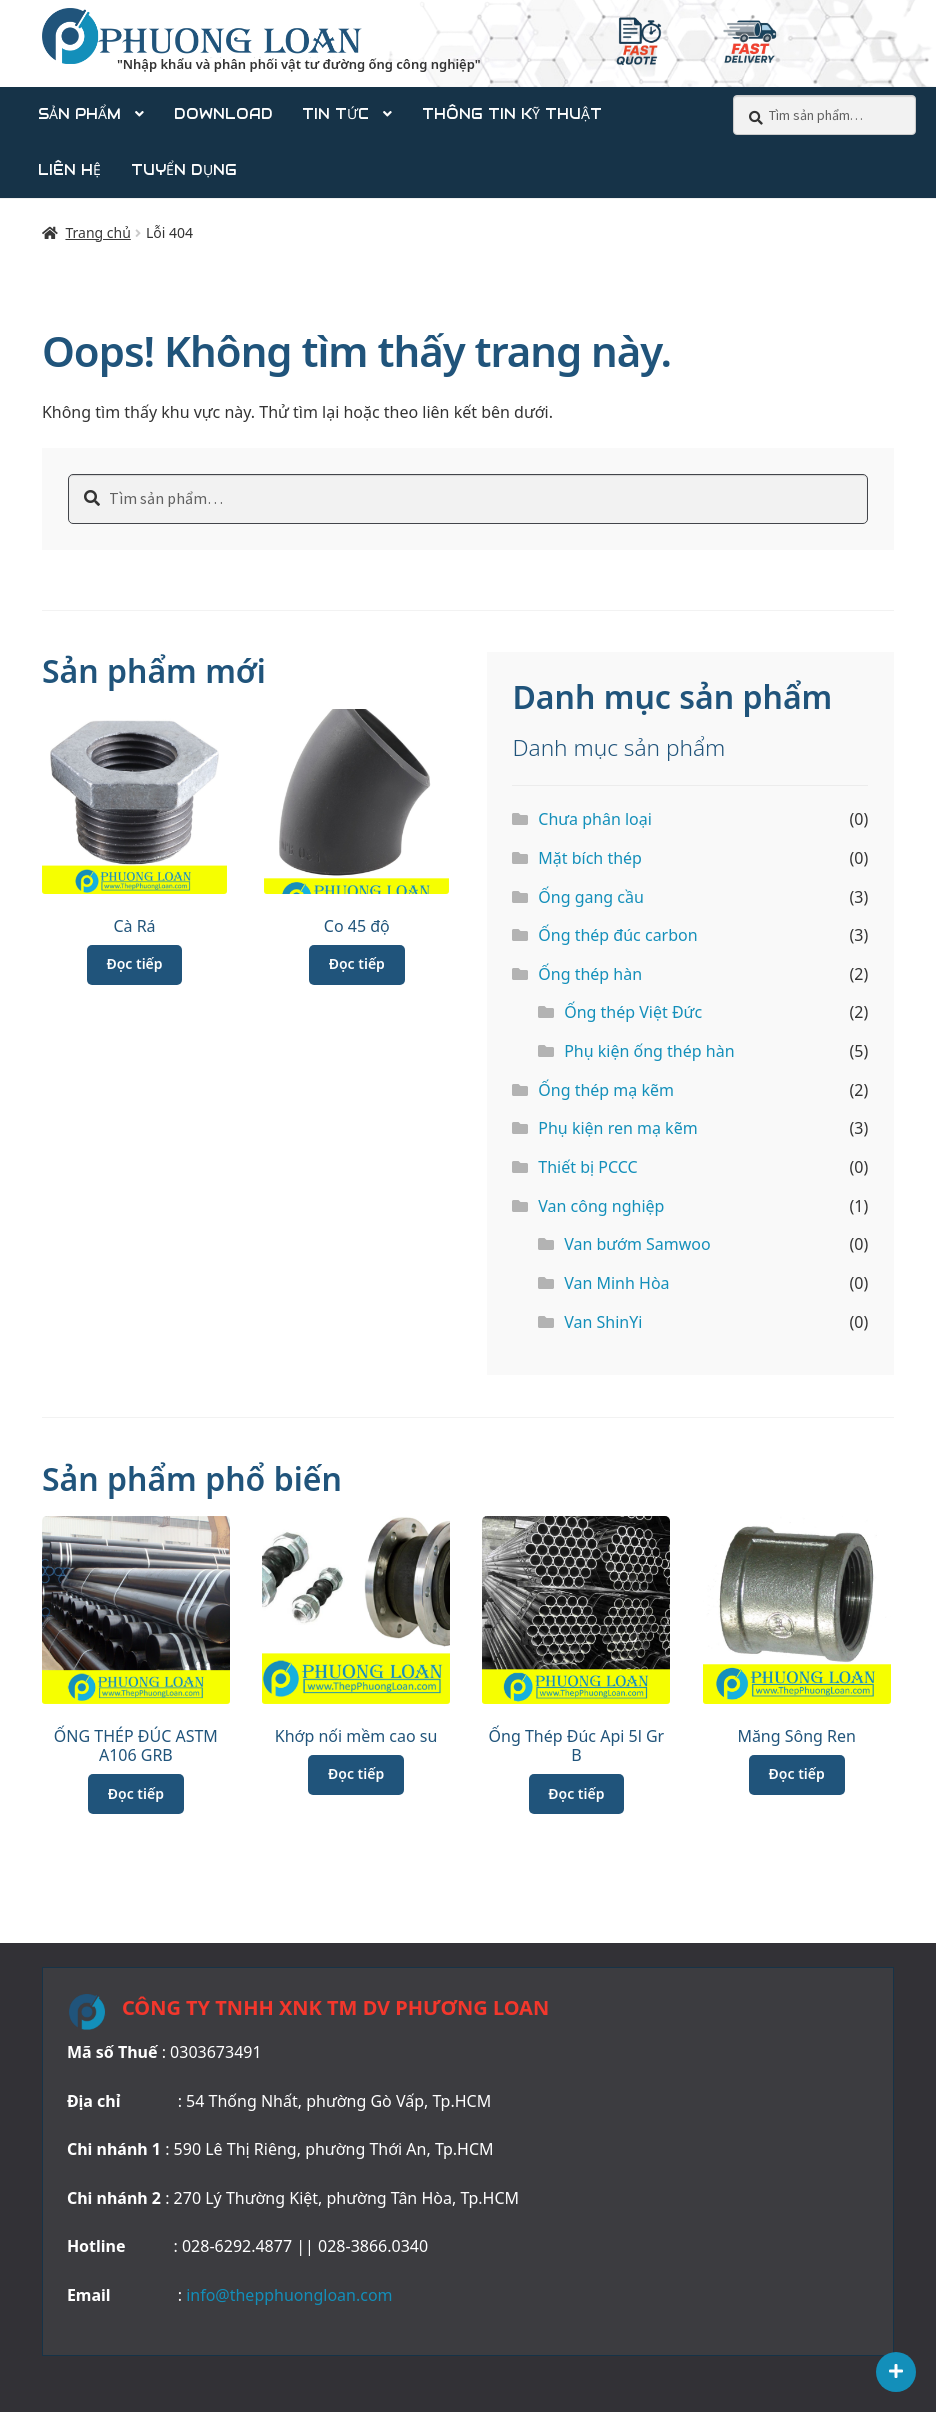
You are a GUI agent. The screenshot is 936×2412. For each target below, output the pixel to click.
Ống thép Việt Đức (633, 1012)
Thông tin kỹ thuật (512, 114)
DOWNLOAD (223, 114)
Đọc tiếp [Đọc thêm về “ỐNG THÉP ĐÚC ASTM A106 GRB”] (136, 1793)
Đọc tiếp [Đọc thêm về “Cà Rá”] (134, 963)
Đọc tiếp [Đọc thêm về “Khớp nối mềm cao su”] (356, 1773)
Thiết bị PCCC (587, 1167)
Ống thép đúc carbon (617, 935)
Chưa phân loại (595, 819)
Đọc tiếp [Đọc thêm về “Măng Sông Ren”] (797, 1773)
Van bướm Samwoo (637, 1244)
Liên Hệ (69, 170)
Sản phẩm (79, 114)
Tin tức (335, 114)
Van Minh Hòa (616, 1283)
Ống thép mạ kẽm (606, 1090)
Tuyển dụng (184, 170)
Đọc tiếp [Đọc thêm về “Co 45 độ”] (357, 963)
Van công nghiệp (601, 1206)
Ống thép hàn (590, 974)
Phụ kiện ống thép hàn (649, 1051)
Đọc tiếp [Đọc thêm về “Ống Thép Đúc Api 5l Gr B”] (576, 1793)
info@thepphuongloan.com (289, 2295)
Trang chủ (97, 232)
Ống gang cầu (591, 897)
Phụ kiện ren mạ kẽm (617, 1128)
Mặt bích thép (590, 858)
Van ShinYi (603, 1322)
